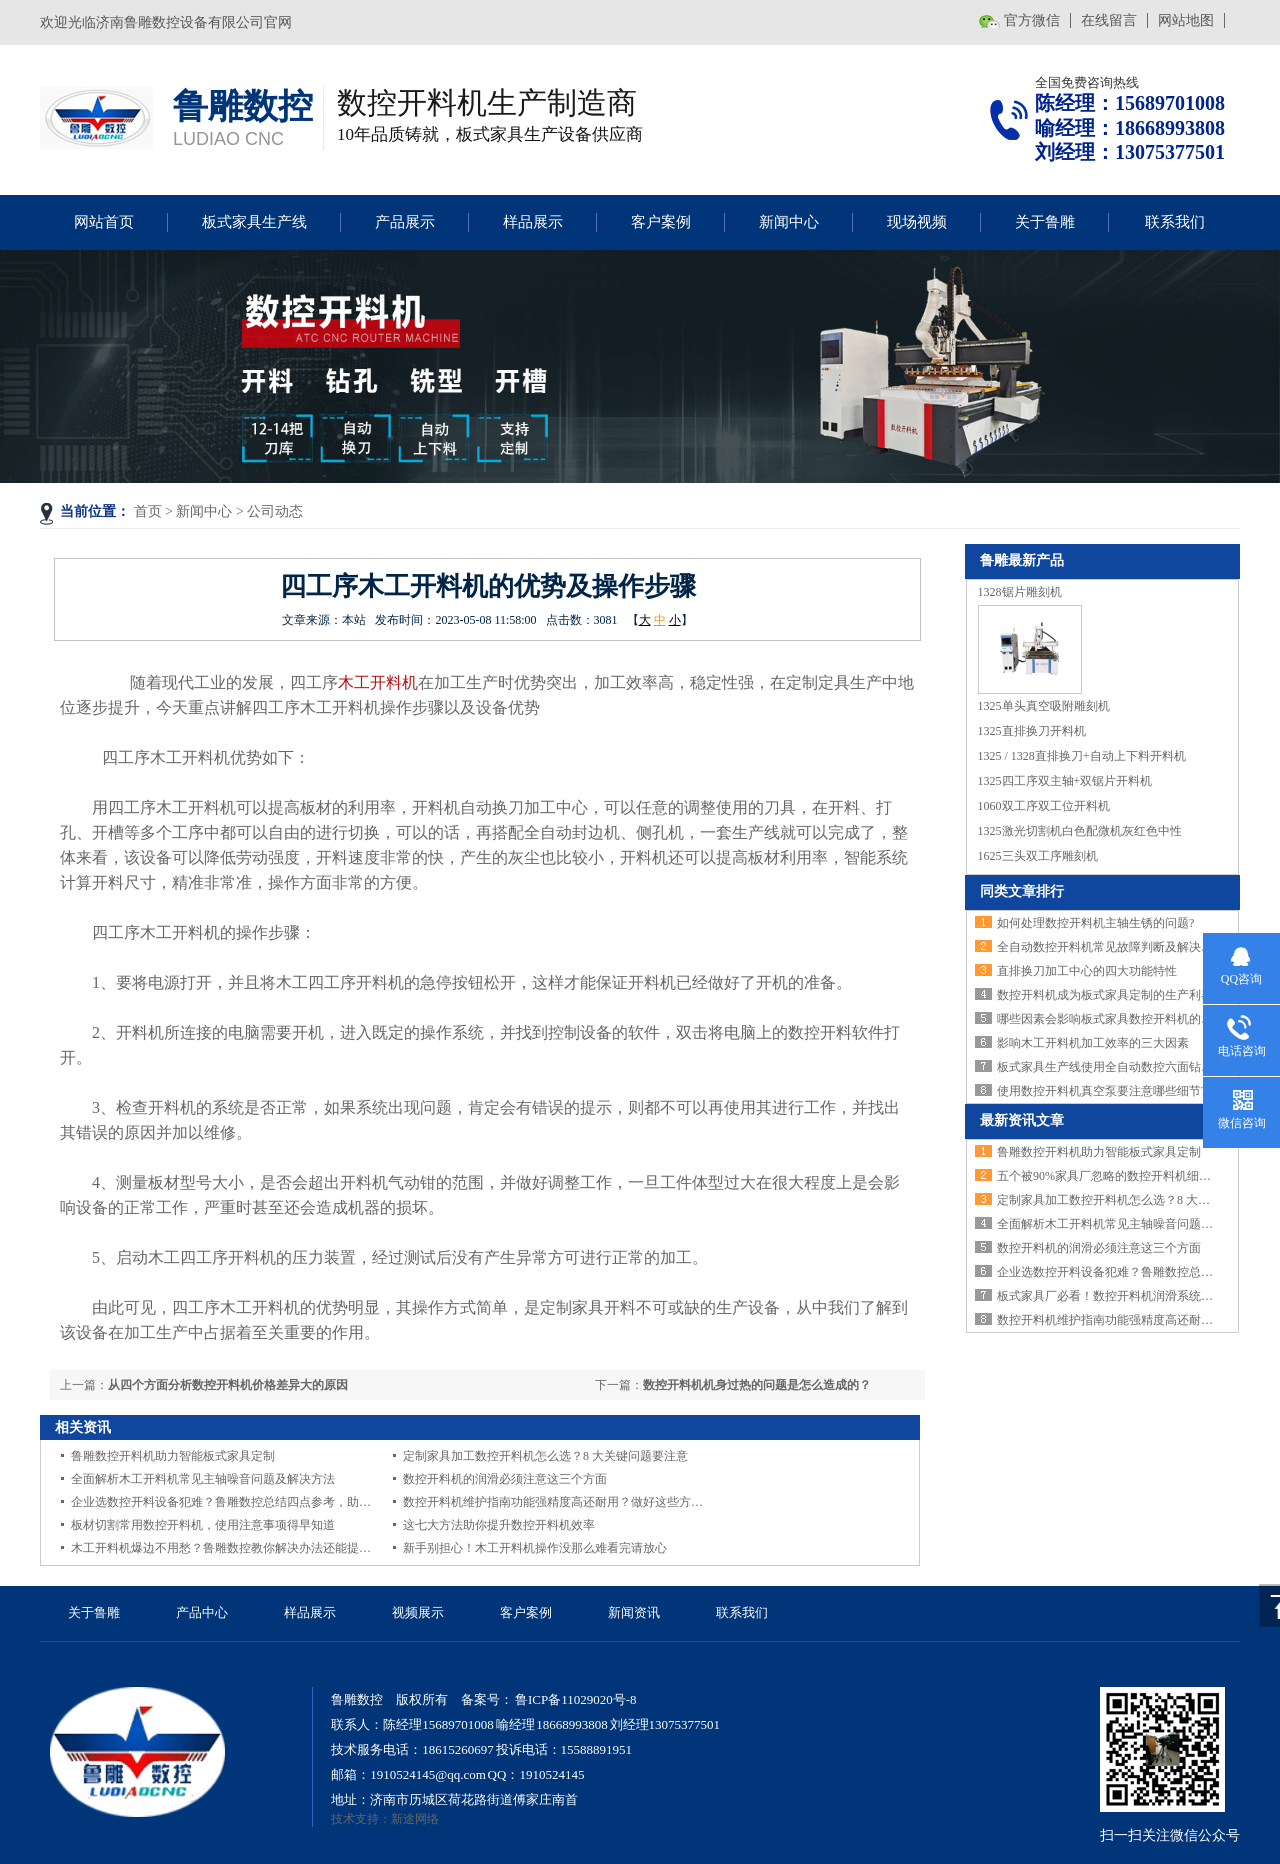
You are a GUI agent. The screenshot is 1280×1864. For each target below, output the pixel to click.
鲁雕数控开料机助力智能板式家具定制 (173, 1456)
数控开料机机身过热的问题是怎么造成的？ (757, 1385)
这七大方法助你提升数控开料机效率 (499, 1525)
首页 (148, 511)
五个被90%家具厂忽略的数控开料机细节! (1106, 1176)
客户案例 (661, 222)
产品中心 (202, 1612)
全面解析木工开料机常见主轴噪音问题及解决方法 (203, 1479)
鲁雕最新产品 (1022, 560)
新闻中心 (789, 222)
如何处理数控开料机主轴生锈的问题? (1095, 923)
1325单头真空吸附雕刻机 (1044, 706)
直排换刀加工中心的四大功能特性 (1087, 971)
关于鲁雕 (1045, 222)
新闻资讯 (634, 1612)
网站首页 (104, 222)
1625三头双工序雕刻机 (1038, 856)
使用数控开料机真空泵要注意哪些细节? (1101, 1091)
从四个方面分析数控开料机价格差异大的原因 (228, 1385)
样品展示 (533, 222)
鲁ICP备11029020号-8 (574, 1699)
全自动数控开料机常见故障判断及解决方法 (1111, 947)
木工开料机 (378, 682)
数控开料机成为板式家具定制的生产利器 (1105, 995)
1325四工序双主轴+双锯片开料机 (1065, 781)
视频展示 (418, 1612)
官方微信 (1032, 20)
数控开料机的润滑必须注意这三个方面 (505, 1479)
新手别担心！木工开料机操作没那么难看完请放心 (535, 1548)
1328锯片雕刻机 (1020, 592)
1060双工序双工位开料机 (1044, 806)
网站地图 (1186, 20)
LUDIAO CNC (228, 139)
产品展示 (405, 222)
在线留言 (1109, 20)
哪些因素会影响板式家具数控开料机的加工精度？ (1129, 1019)
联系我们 (1175, 222)
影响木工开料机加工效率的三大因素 (1093, 1043)
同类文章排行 (1022, 891)
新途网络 (415, 1819)
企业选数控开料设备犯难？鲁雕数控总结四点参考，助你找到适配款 (251, 1502)
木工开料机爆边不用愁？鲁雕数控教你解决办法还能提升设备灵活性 (251, 1548)
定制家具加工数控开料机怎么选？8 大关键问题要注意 (545, 1456)
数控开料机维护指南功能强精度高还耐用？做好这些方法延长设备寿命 (589, 1502)
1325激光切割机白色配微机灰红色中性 (1080, 831)
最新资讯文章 (1022, 1120)
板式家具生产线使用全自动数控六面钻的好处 (1117, 1067)
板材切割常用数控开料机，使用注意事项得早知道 (203, 1525)
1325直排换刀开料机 (1032, 731)
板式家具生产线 (254, 222)
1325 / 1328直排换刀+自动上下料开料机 (1082, 756)
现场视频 (917, 222)
